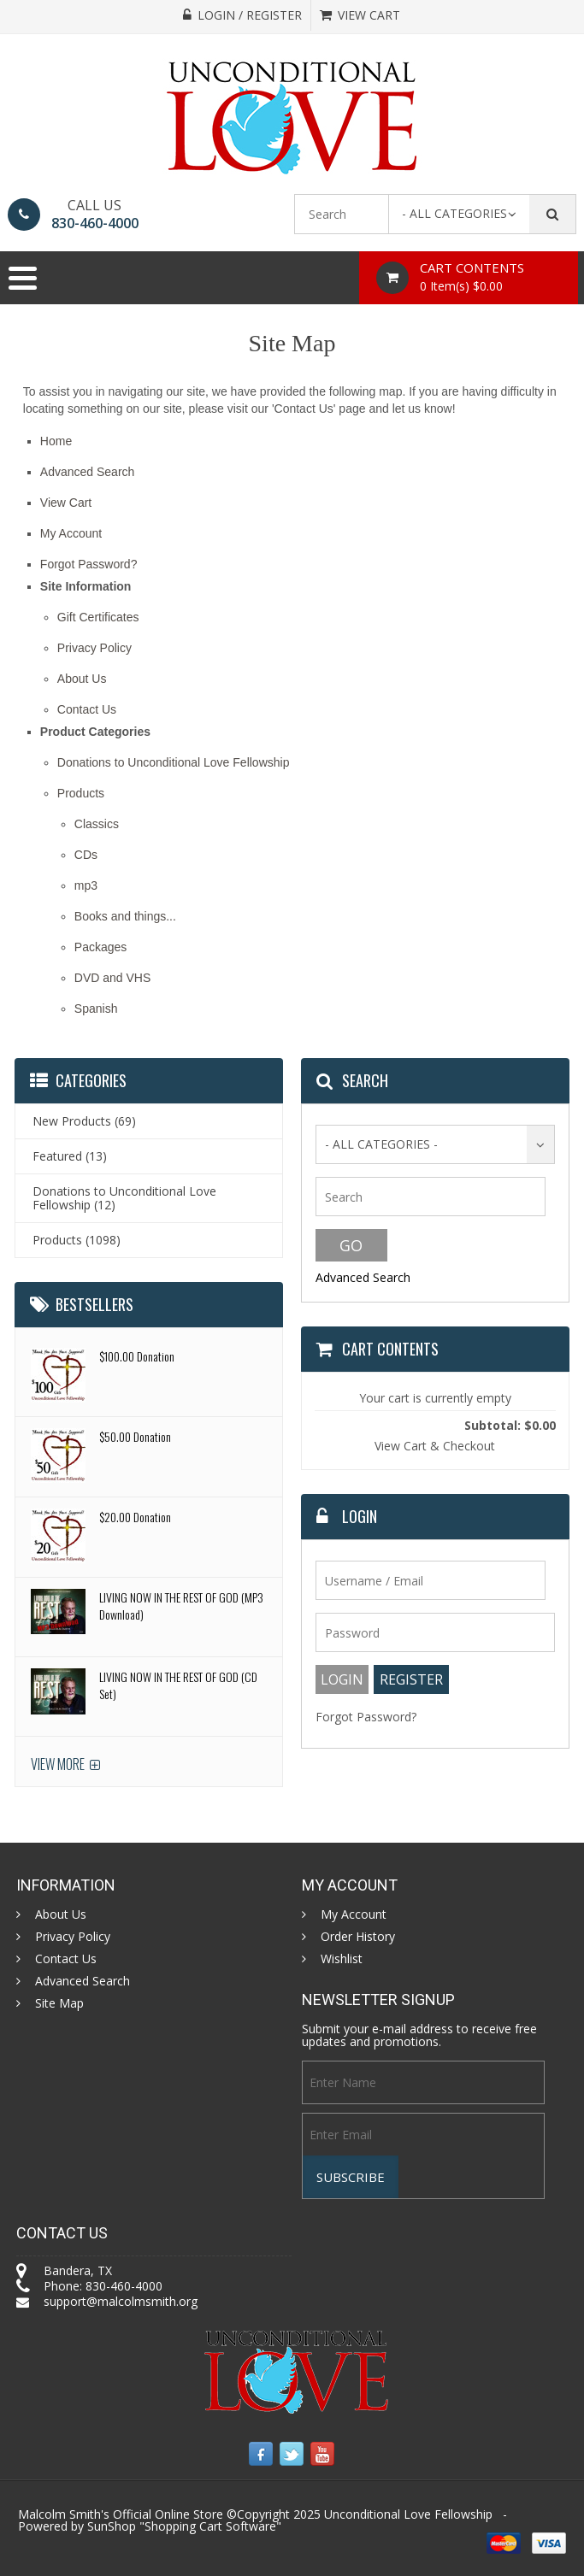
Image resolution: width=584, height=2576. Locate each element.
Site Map (59, 2003)
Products (80, 793)
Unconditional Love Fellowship (408, 2514)
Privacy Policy (94, 648)
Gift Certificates (98, 617)
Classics (96, 824)
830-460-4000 (95, 223)
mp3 (85, 885)
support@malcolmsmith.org (121, 2301)
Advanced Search (87, 472)
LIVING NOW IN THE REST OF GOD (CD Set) (178, 1685)
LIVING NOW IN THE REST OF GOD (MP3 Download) (181, 1605)
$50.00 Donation (135, 1436)
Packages (100, 947)
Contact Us (86, 709)
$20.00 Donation (135, 1517)
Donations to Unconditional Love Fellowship (173, 762)
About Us (82, 678)
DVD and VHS (112, 978)
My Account (71, 533)
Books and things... (125, 916)
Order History (358, 1937)
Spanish (96, 1008)
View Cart (65, 502)
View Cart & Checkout (435, 1446)
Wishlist (342, 1959)
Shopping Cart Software (210, 2526)
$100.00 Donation (136, 1356)
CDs (85, 855)
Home (56, 441)
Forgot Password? (89, 564)
